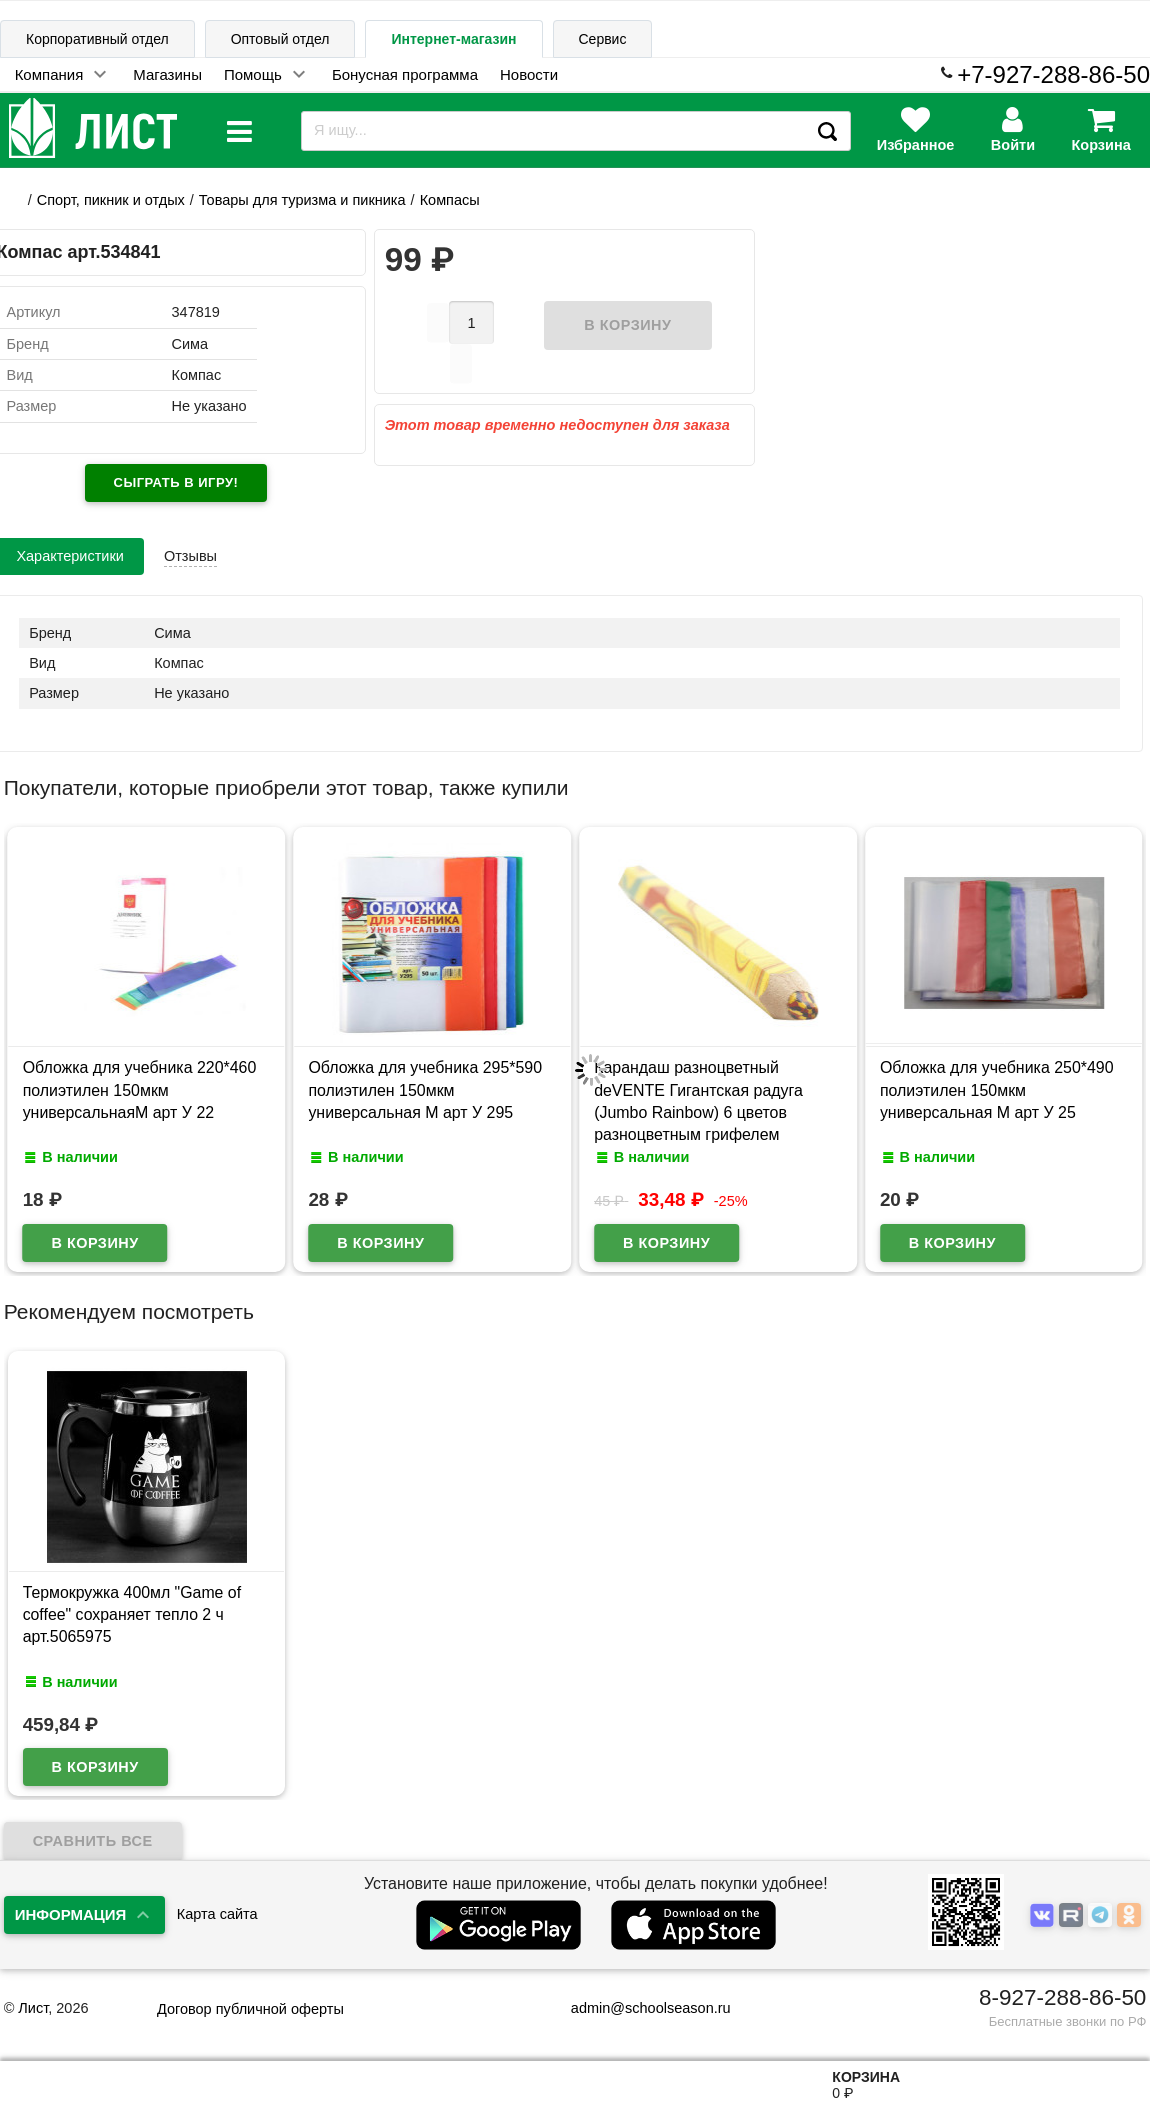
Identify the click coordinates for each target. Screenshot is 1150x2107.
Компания (49, 74)
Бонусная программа (405, 74)
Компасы (450, 200)
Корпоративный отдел (97, 39)
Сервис (603, 39)
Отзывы (190, 556)
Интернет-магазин (453, 39)
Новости (529, 74)
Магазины (167, 74)
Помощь (253, 74)
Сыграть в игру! (176, 482)
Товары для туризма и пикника (302, 200)
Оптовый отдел (280, 39)
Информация (71, 1914)
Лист (33, 2008)
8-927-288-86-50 (1062, 1997)
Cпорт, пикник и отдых (111, 200)
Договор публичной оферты (250, 2009)
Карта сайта (217, 1914)
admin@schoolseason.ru (638, 2008)
